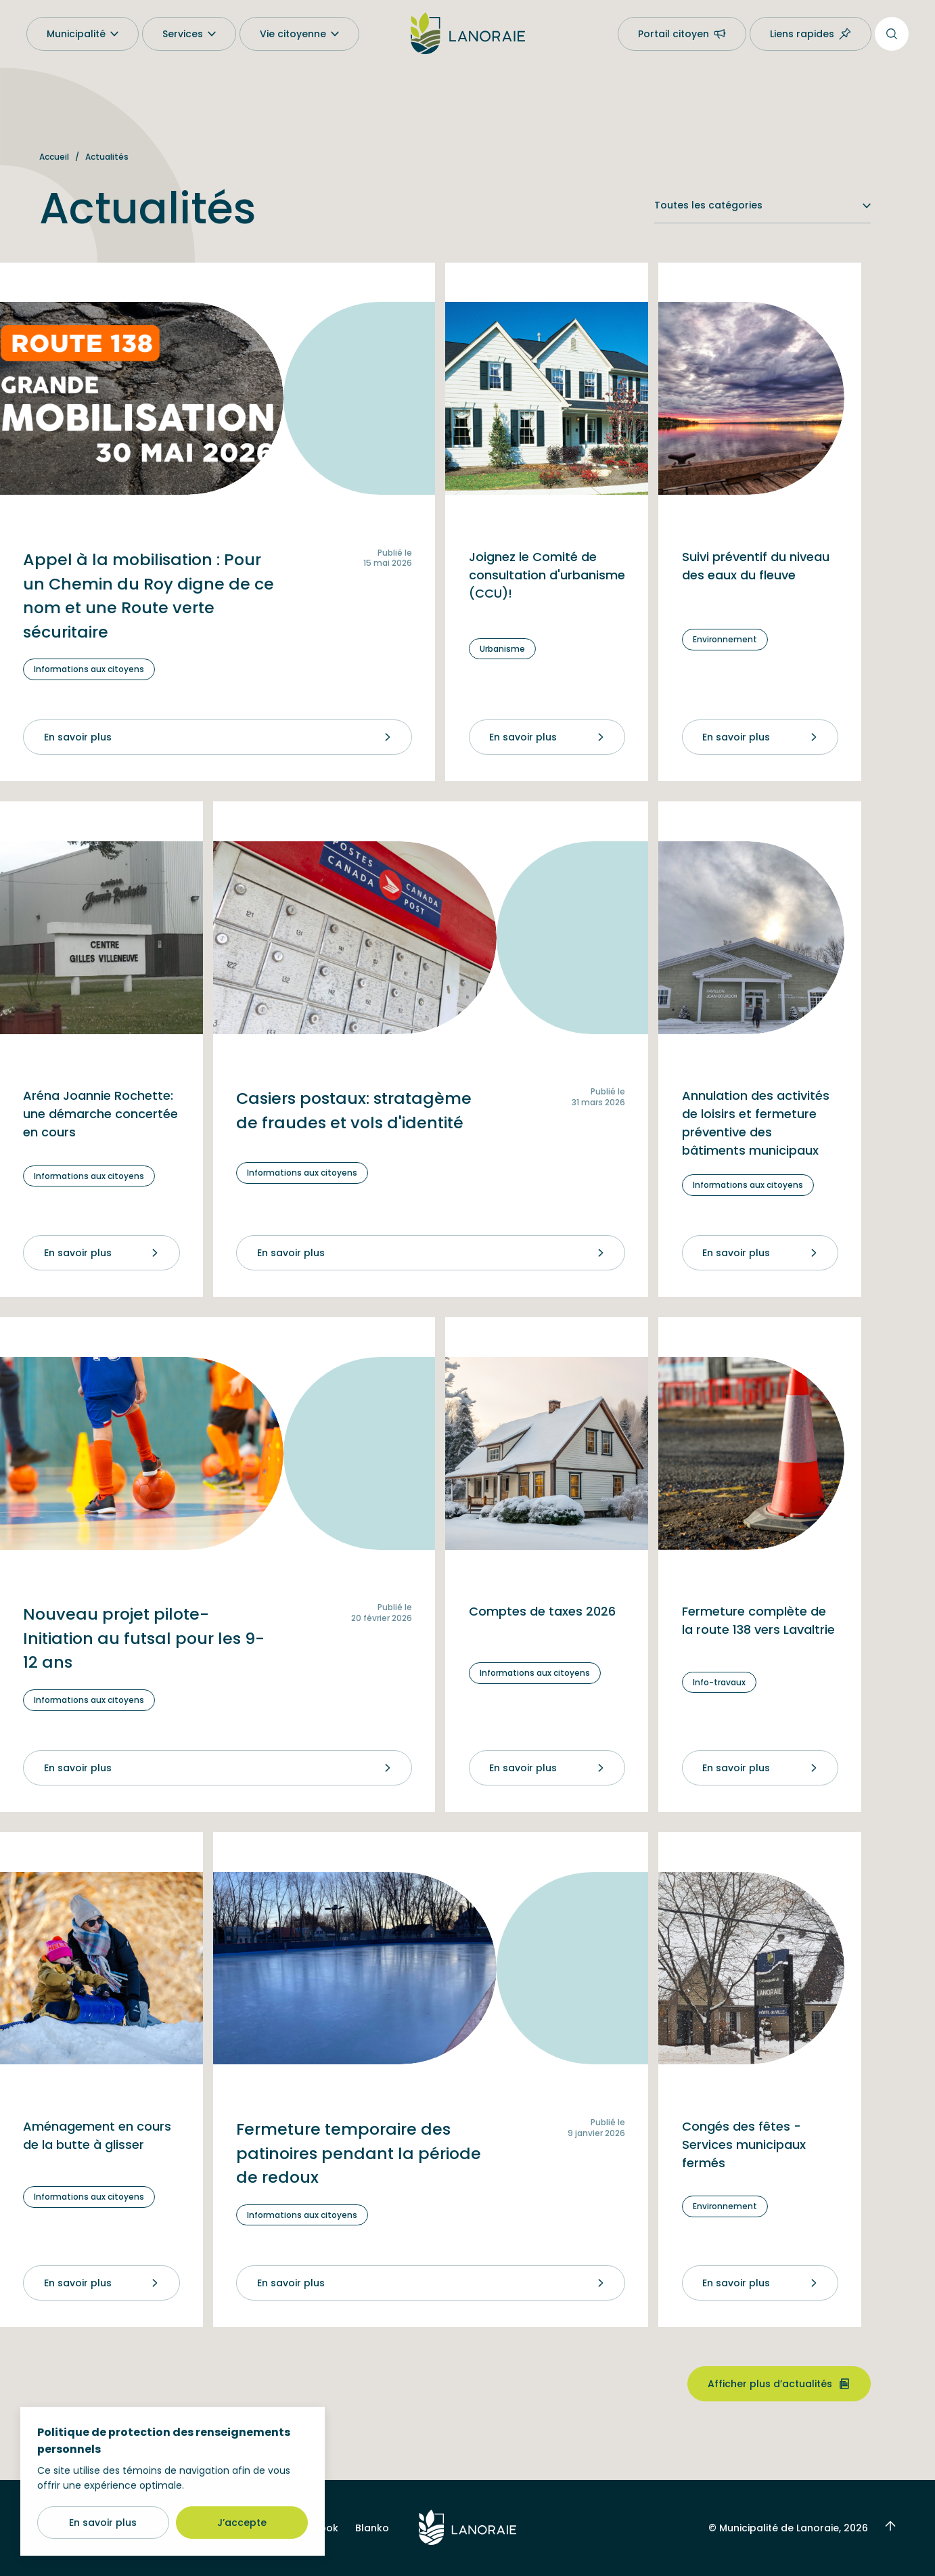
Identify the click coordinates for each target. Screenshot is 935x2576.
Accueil (54, 156)
